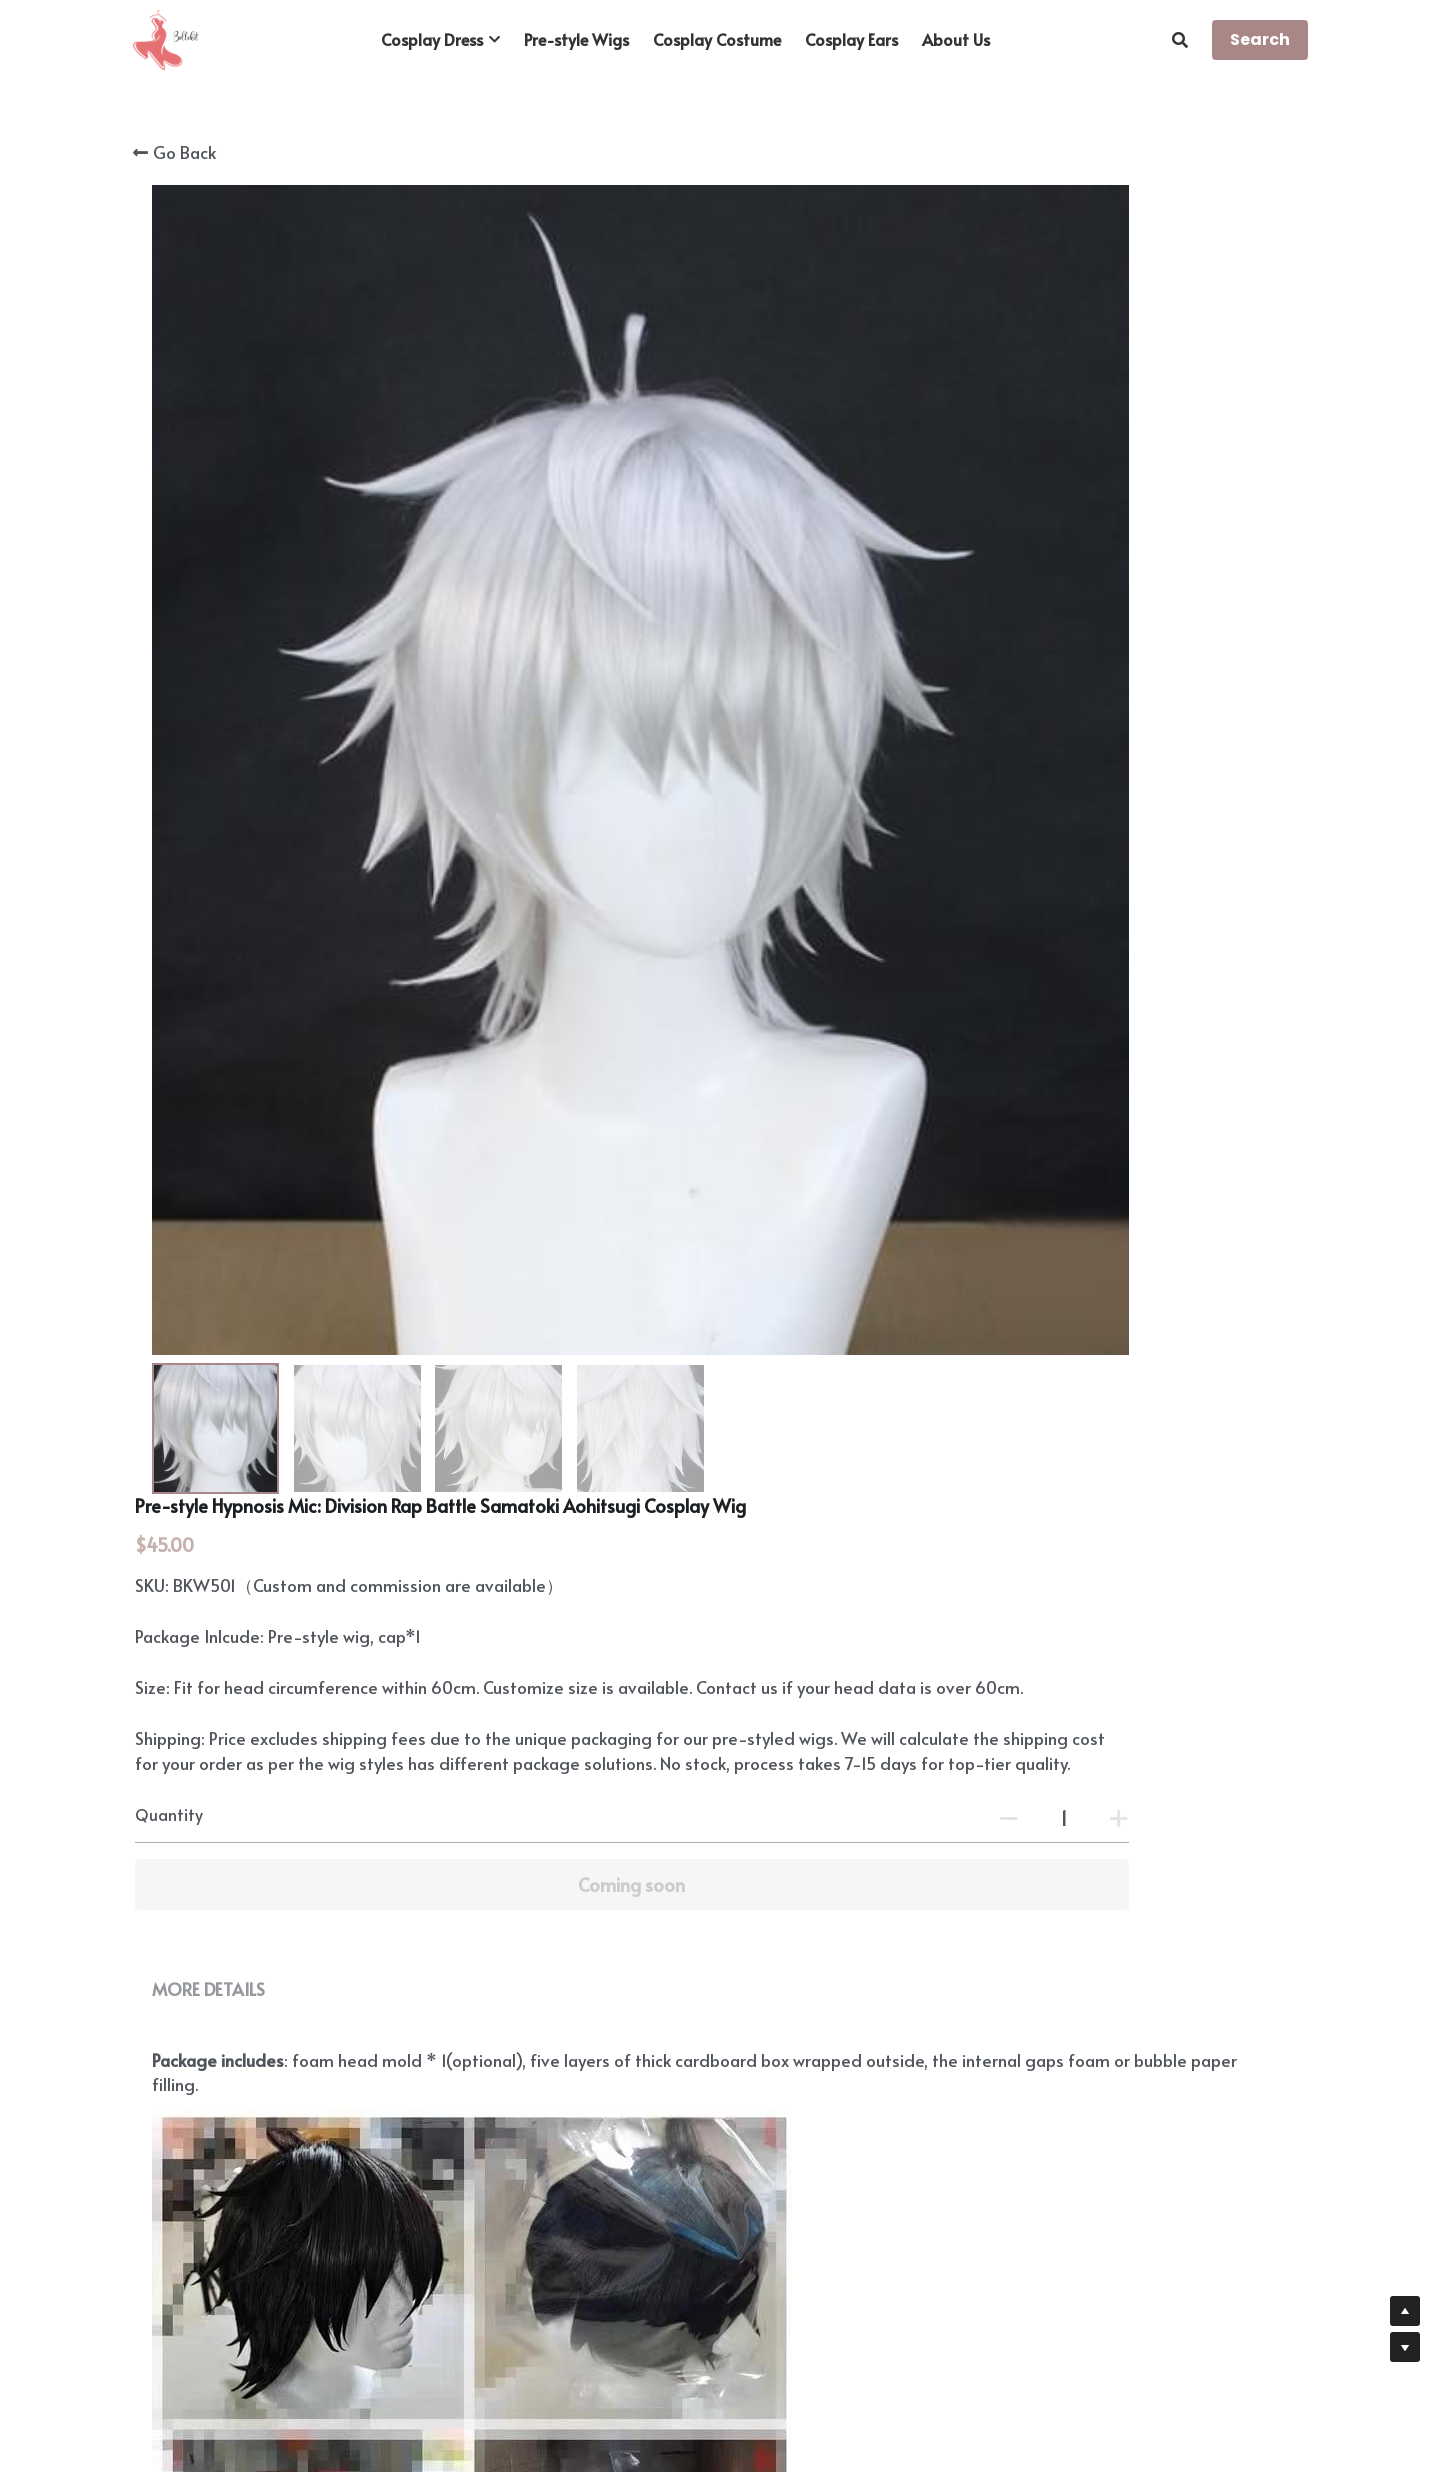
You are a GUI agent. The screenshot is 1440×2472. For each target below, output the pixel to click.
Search (1260, 39)
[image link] (166, 38)
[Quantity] (1090, 628)
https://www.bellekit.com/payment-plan (874, 2066)
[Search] (1180, 39)
